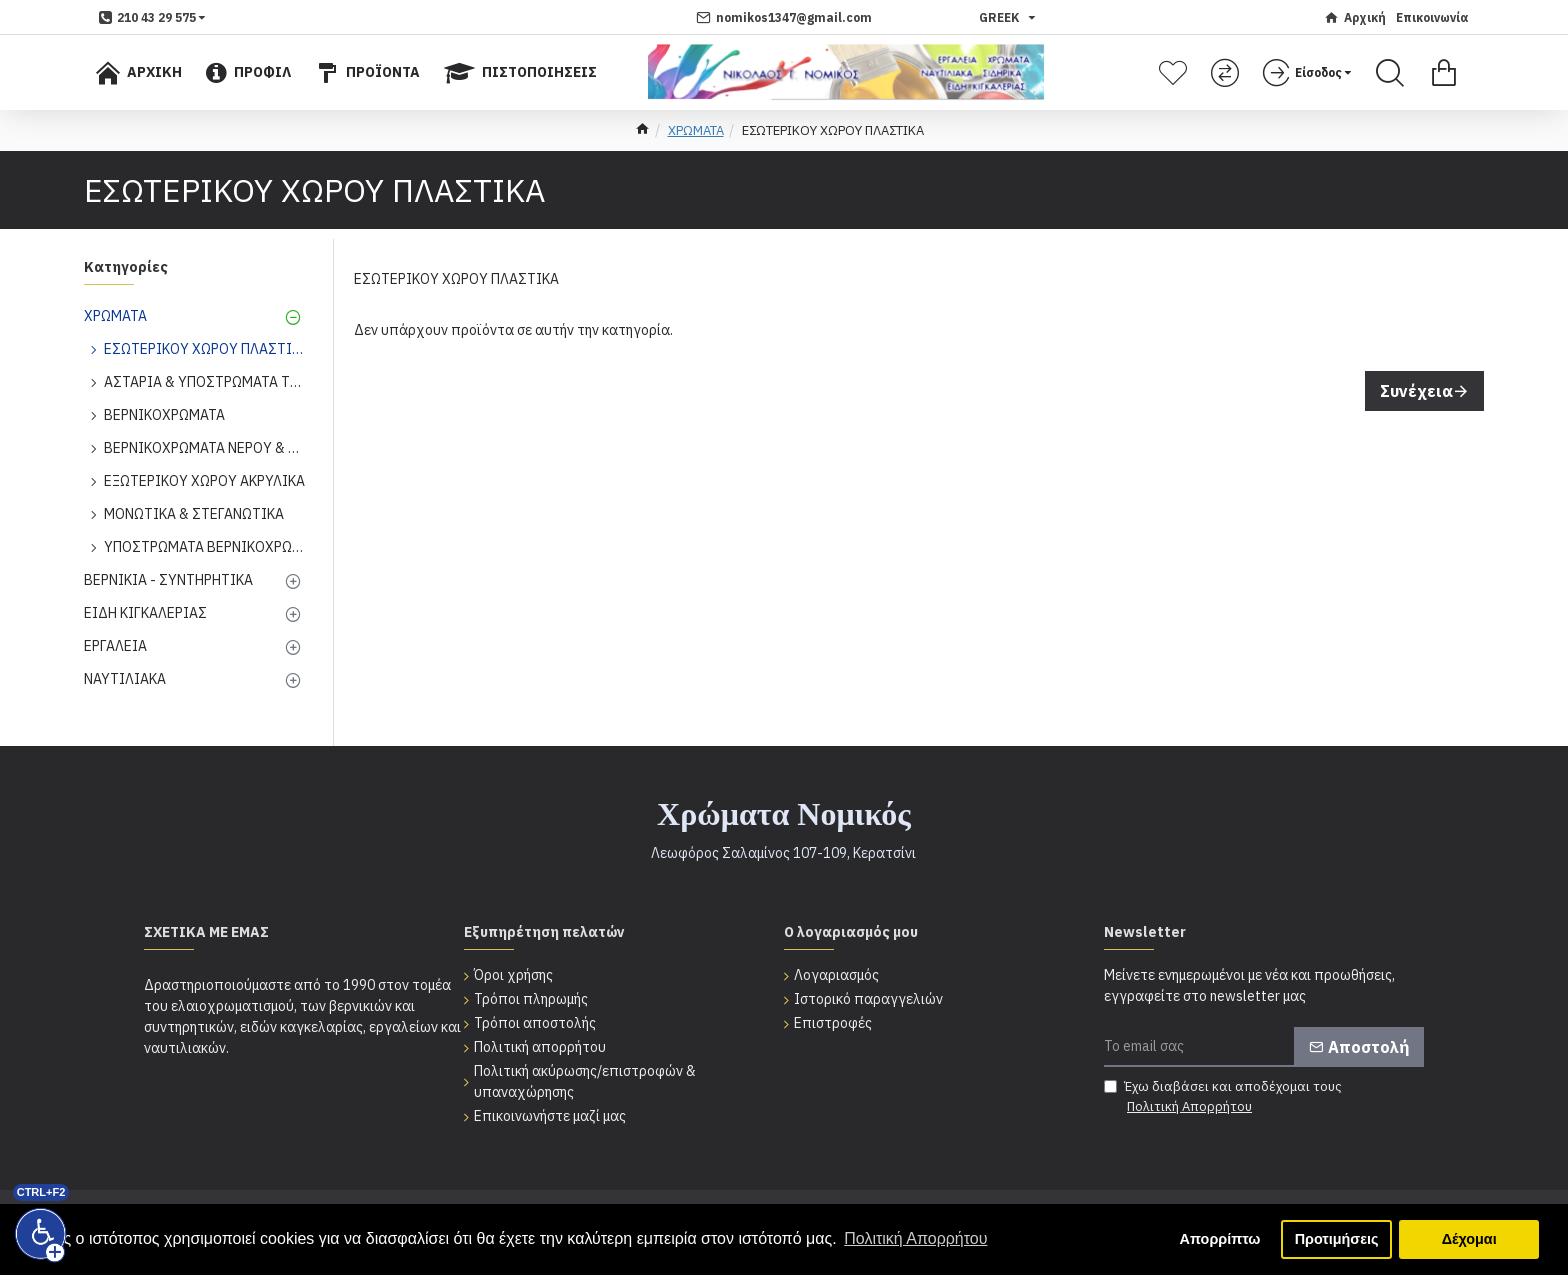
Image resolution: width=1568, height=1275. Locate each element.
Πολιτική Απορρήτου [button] (915, 1238)
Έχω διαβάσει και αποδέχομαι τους (1223, 1097)
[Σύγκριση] (1227, 73)
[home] (642, 131)
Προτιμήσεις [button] (1337, 1239)
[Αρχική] (1355, 18)
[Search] (1390, 73)
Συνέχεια (1416, 391)
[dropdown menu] (152, 17)
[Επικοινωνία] (1432, 18)
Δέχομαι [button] (1469, 1239)
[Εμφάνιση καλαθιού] (1444, 73)
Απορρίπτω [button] (1220, 1239)
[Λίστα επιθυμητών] (1175, 73)
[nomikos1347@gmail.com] (784, 17)
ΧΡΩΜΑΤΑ (696, 130)
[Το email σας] (1264, 1047)
